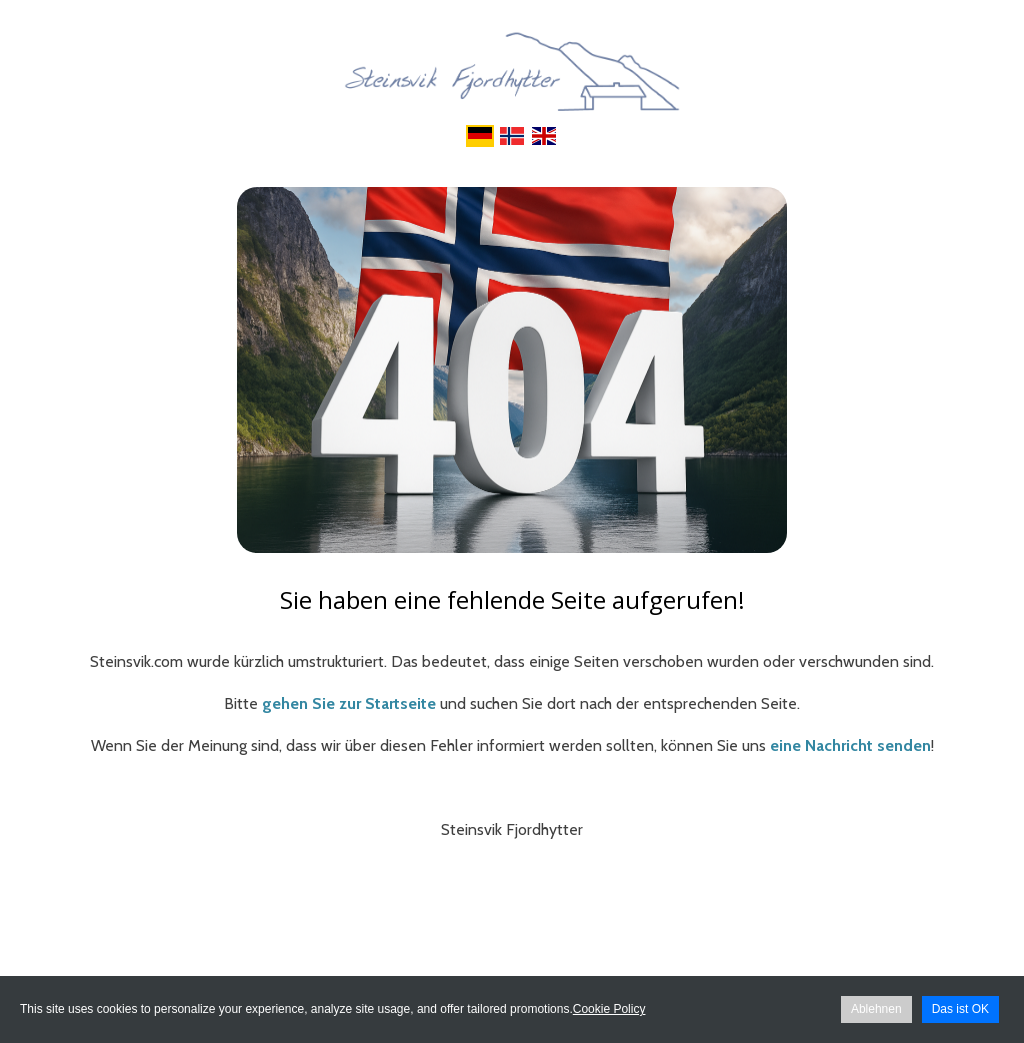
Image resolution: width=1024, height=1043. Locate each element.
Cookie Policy (609, 1009)
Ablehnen (876, 1009)
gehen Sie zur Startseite (349, 703)
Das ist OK (960, 1009)
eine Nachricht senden (850, 745)
